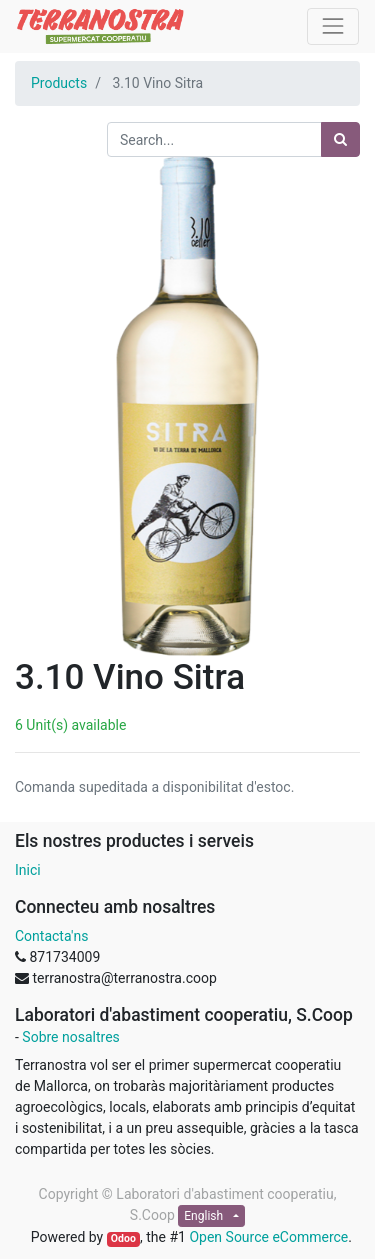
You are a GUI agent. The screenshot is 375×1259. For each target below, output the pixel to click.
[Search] (340, 139)
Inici (28, 870)
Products (59, 83)
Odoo (123, 1238)
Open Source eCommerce (268, 1237)
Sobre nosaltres (70, 1037)
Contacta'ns (51, 936)
